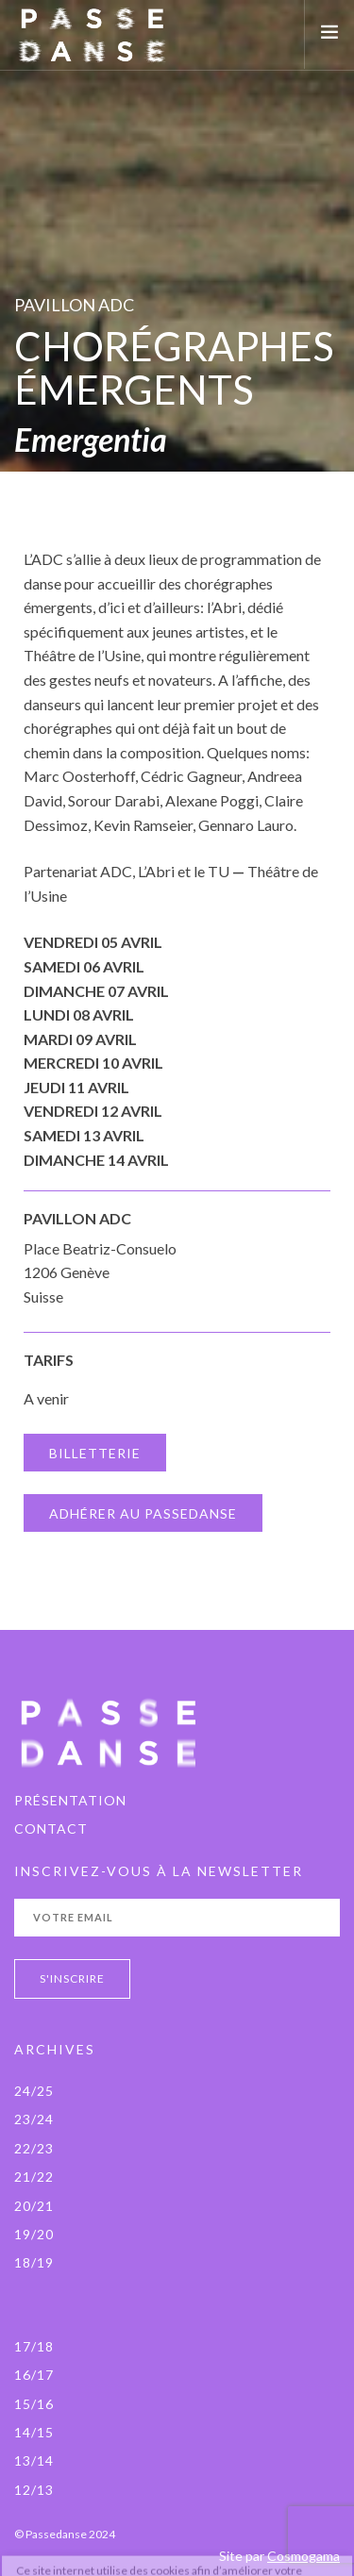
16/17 (34, 2375)
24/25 (34, 2091)
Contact (51, 1828)
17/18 (34, 2346)
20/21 (34, 2206)
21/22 (34, 2177)
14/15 (34, 2432)
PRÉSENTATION (70, 1800)
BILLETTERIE (95, 1453)
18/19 (34, 2262)
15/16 (34, 2404)
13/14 (34, 2460)
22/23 (34, 2148)
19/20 (34, 2234)
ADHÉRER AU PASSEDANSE (143, 1513)
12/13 (34, 2490)
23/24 (34, 2119)
